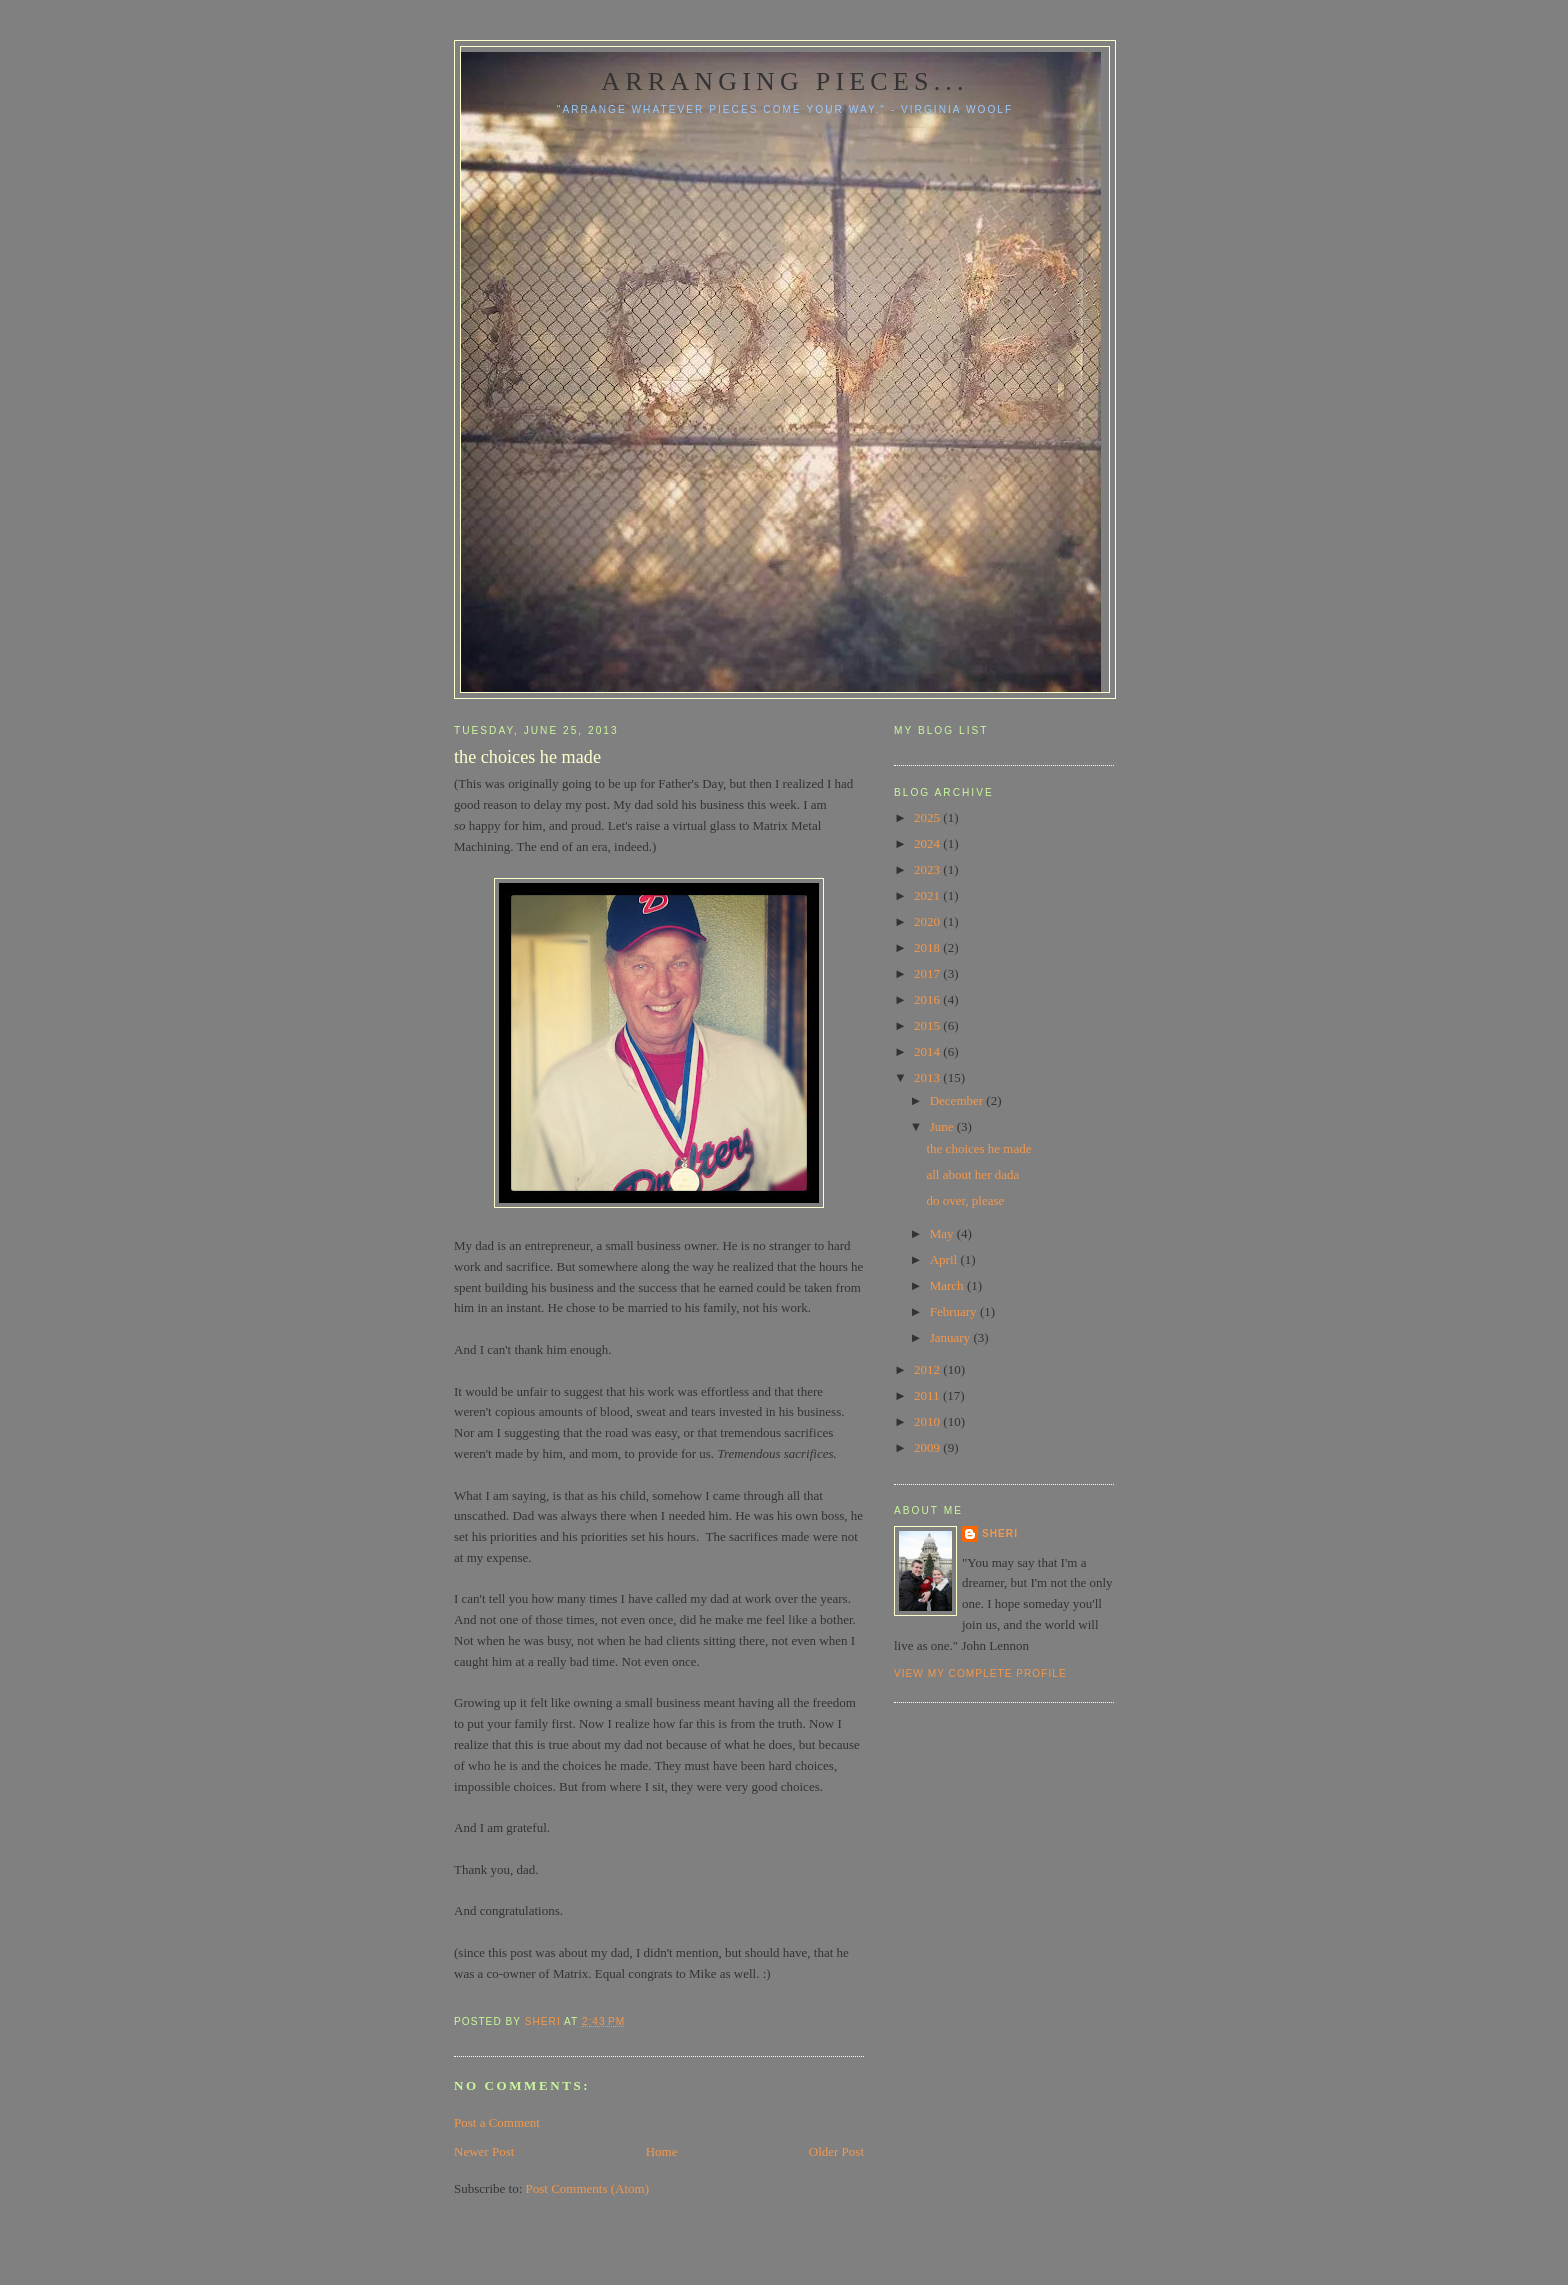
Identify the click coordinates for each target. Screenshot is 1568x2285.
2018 (928, 947)
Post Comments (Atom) (588, 2188)
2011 (928, 1395)
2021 (928, 895)
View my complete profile (980, 1673)
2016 (928, 999)
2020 (928, 921)
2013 (928, 1077)
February (955, 1311)
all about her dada (972, 1174)
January (952, 1337)
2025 (928, 817)
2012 (928, 1369)
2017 (928, 973)
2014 (928, 1051)
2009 (928, 1447)
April (945, 1259)
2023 (928, 869)
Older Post (836, 2151)
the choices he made (978, 1148)
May (943, 1233)
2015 (928, 1025)
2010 (928, 1421)
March (948, 1285)
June (943, 1126)
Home (662, 2151)
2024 (928, 843)
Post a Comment (497, 2122)
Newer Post (484, 2151)
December (958, 1100)
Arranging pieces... (784, 81)
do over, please (965, 1200)
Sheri (1000, 1533)
